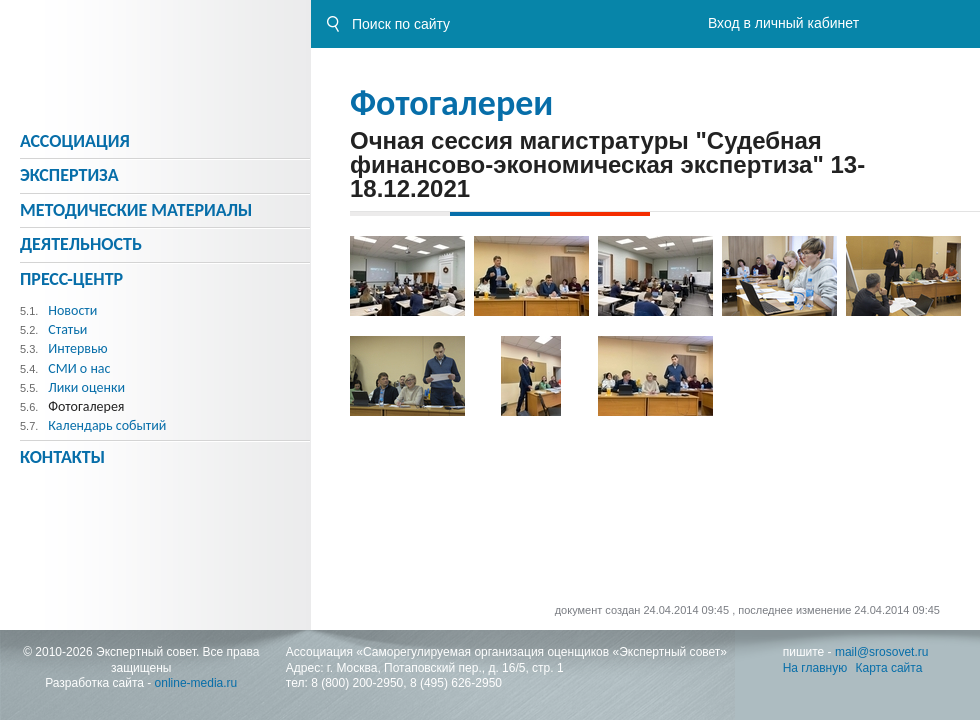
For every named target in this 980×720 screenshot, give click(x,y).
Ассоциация (75, 141)
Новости (72, 310)
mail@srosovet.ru (882, 652)
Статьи (67, 329)
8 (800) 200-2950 (357, 683)
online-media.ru (196, 683)
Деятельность (81, 244)
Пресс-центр (71, 279)
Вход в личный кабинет (783, 23)
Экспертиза (69, 175)
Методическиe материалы (136, 210)
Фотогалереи (451, 103)
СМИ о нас (79, 368)
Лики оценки (86, 387)
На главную (815, 668)
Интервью (77, 348)
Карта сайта (889, 668)
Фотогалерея (86, 406)
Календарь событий (107, 425)
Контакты (62, 457)
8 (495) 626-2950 (456, 683)
